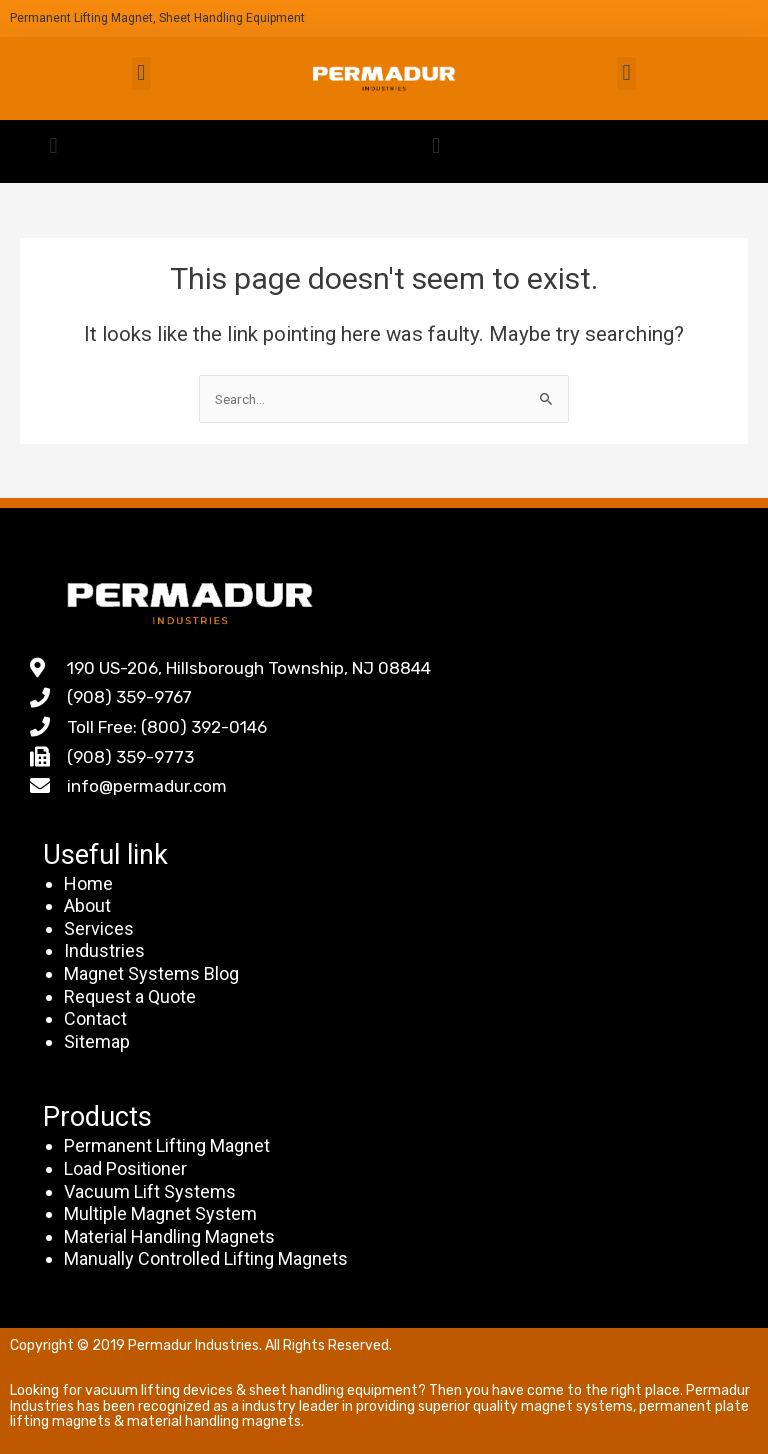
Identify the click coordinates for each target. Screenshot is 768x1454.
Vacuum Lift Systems (150, 1191)
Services (99, 928)
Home (88, 883)
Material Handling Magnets (169, 1236)
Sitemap (97, 1041)
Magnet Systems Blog (151, 973)
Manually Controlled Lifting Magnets (206, 1258)
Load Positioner (125, 1168)
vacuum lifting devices (159, 1390)
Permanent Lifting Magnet (167, 1145)
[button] (141, 73)
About (87, 905)
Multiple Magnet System (160, 1213)
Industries (104, 950)
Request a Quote (130, 996)
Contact (95, 1018)
